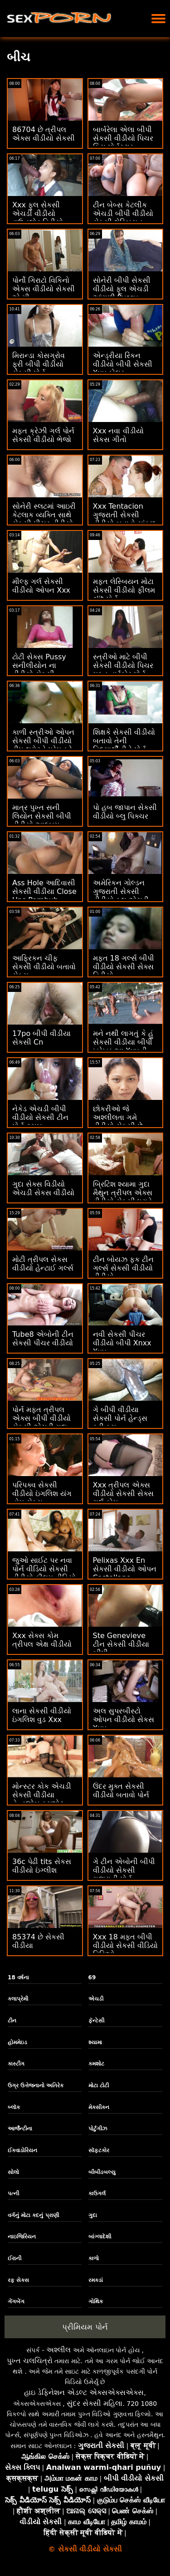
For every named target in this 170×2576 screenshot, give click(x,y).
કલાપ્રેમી (18, 1999)
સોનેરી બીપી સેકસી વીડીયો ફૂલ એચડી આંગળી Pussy (122, 289)
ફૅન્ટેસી (96, 2020)
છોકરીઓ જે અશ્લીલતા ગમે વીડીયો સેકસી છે (118, 1117)
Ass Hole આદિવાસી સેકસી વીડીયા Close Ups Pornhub (44, 891)
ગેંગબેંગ (16, 2301)
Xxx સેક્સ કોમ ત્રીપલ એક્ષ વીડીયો (42, 1640)
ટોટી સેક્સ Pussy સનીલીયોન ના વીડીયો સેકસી (39, 665)
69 (92, 1977)
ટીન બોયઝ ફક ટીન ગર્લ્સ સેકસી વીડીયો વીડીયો (123, 1268)
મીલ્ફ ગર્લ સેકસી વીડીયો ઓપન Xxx (41, 585)
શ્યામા (95, 2042)
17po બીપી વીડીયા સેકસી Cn (41, 1037)
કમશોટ (96, 2064)
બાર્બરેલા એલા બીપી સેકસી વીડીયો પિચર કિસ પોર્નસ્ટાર (123, 138)
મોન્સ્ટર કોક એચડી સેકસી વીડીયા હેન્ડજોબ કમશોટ (41, 1795)
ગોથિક (95, 2301)
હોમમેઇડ (17, 2042)
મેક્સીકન (98, 2107)
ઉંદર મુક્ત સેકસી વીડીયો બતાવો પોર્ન (121, 1790)
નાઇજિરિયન (22, 2236)
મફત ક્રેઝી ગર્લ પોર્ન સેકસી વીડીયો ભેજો (43, 435)
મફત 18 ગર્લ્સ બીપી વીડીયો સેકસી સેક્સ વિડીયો (124, 967)
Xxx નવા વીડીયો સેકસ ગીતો (118, 435)
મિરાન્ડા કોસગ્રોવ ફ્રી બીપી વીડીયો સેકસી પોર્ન (38, 364)
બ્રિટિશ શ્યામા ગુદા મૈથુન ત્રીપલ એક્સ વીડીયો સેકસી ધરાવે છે (122, 1197)
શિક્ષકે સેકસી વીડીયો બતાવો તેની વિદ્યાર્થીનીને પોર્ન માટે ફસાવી (124, 745)
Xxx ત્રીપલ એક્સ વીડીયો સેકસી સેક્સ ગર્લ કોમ (123, 1493)
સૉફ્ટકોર (98, 2150)
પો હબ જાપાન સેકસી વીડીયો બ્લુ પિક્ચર (125, 811)
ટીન (12, 2020)
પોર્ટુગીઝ (97, 2128)
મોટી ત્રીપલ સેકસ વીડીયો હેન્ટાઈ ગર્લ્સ (42, 1263)
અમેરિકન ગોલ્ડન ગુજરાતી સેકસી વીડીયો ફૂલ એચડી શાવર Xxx (121, 895)
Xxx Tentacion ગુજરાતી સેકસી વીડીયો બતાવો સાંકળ (124, 515)
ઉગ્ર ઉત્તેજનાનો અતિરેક (35, 2085)
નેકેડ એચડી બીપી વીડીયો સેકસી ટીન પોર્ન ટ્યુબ (40, 1117)
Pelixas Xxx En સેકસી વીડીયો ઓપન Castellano (124, 1569)
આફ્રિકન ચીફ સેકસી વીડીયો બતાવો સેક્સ (44, 967)
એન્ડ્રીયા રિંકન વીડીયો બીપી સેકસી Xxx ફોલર (122, 364)
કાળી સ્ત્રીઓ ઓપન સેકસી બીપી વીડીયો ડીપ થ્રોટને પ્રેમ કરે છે (43, 745)
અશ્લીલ (58, 2349)
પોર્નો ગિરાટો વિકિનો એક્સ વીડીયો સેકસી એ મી (43, 289)
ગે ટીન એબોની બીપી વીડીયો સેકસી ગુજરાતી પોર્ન (124, 1870)
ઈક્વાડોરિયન (22, 2150)
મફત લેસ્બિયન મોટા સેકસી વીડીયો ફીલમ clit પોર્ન (124, 590)
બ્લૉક (14, 2107)
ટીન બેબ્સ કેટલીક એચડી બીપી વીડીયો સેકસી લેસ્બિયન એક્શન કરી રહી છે (123, 218)
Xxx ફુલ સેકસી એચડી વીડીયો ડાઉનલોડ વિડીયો (37, 213)
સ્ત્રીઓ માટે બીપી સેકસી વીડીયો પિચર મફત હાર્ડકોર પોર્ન (123, 665)
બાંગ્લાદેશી (99, 2236)
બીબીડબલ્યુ (102, 2172)
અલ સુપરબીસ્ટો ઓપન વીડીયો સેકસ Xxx (123, 1719)
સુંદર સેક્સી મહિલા (94, 2403)
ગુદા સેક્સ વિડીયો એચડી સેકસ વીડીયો (43, 1188)
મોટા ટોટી (98, 2085)
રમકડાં (95, 2280)
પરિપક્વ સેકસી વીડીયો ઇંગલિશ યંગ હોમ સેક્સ (42, 1493)
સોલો (13, 2172)
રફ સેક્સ (18, 2280)
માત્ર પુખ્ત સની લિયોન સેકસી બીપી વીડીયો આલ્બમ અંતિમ (41, 820)
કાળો (93, 2258)
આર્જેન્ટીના (20, 2128)
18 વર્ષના (18, 1977)
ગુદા (92, 2215)
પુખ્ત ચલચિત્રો (30, 2360)
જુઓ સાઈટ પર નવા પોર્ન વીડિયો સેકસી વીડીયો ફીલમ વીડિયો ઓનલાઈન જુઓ (44, 1573)
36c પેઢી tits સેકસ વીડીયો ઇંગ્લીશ (41, 1865)
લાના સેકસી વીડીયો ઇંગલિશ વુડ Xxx (41, 1715)
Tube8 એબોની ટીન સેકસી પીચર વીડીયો (42, 1338)
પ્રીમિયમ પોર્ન (84, 2326)
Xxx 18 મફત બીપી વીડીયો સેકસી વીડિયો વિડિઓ (125, 1945)
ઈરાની (14, 2258)
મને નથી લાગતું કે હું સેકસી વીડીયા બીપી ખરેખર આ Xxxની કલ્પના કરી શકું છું (123, 1046)
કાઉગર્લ (97, 2193)
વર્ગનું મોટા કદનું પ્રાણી (33, 2215)
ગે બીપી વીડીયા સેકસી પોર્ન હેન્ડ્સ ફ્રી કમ (120, 1418)
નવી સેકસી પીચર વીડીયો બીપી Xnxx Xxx (122, 1343)
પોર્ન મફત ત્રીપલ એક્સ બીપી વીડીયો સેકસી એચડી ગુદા (41, 1418)
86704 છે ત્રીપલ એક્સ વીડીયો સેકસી (43, 133)
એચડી (95, 1999)
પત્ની (13, 2193)
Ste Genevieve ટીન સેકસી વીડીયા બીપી (121, 1644)
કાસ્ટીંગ (16, 2064)
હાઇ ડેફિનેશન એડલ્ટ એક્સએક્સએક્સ (84, 2392)
